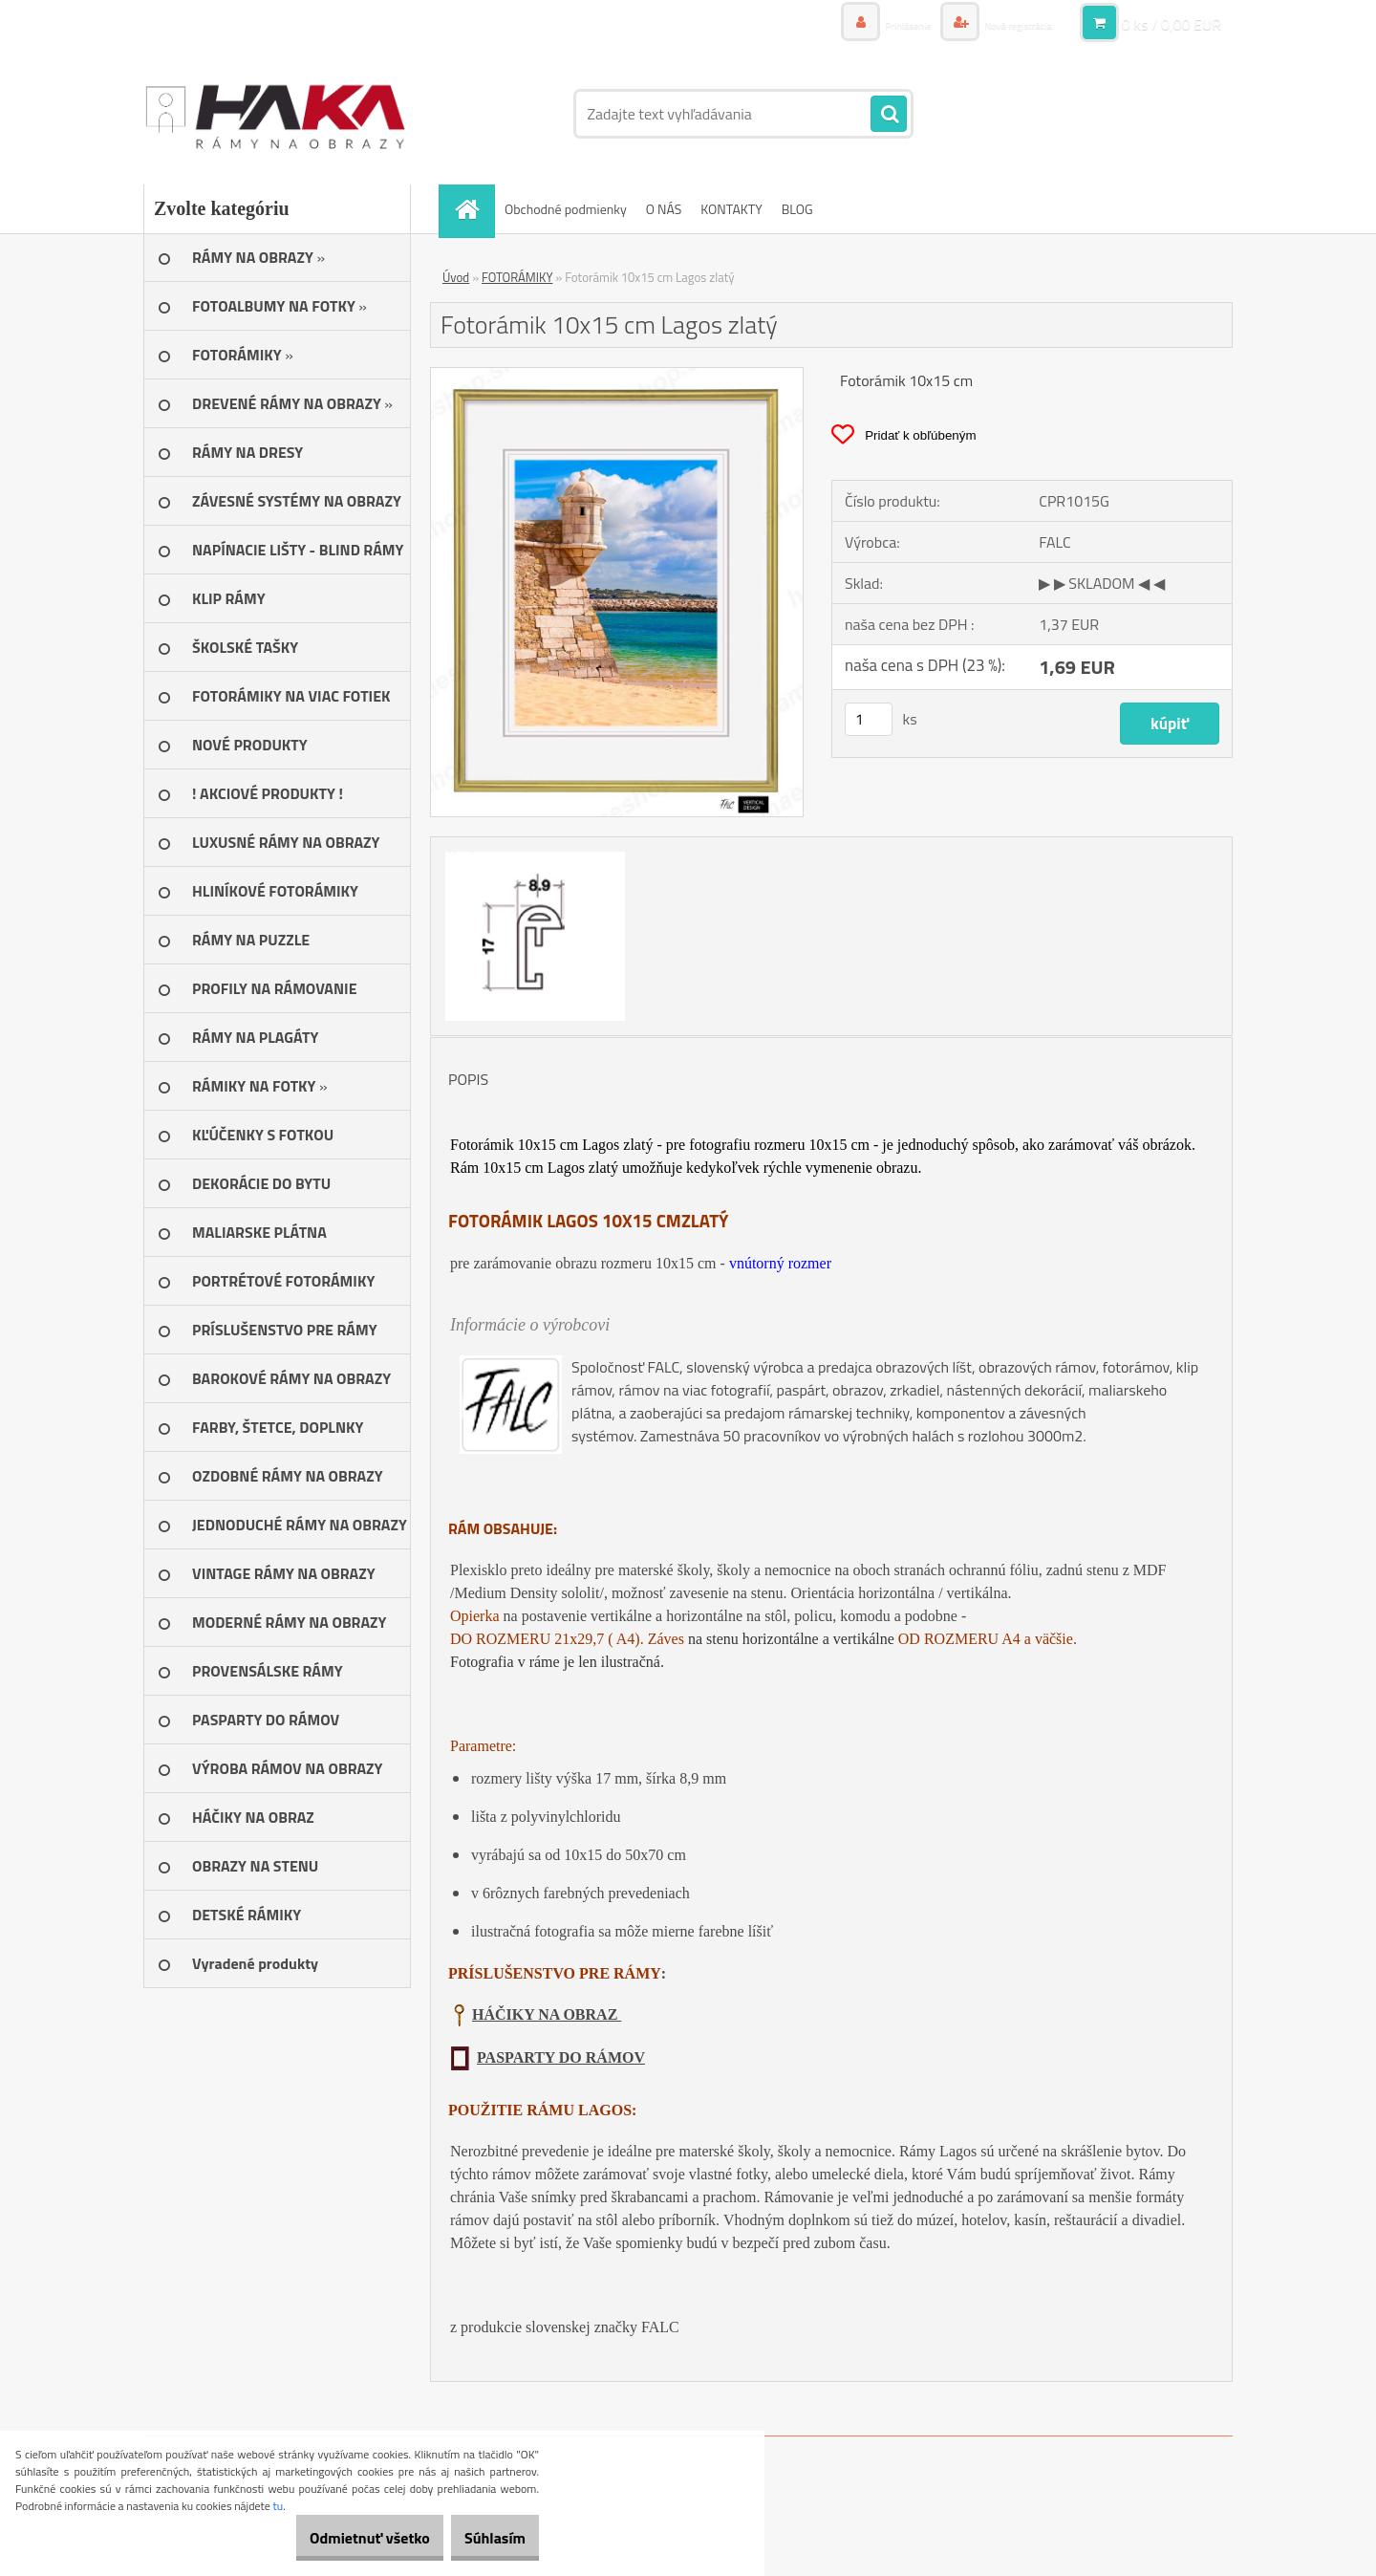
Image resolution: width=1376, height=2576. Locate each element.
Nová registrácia (1005, 23)
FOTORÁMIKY (517, 277)
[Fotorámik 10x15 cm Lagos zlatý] (617, 375)
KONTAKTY (731, 209)
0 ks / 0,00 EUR (1171, 23)
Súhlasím (484, 2537)
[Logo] (274, 114)
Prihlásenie (877, 23)
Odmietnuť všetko (338, 2537)
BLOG (797, 209)
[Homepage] (473, 208)
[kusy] (868, 719)
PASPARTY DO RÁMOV (561, 2057)
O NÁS (664, 209)
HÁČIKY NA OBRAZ (546, 2014)
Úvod (455, 277)
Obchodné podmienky (566, 209)
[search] (888, 115)
